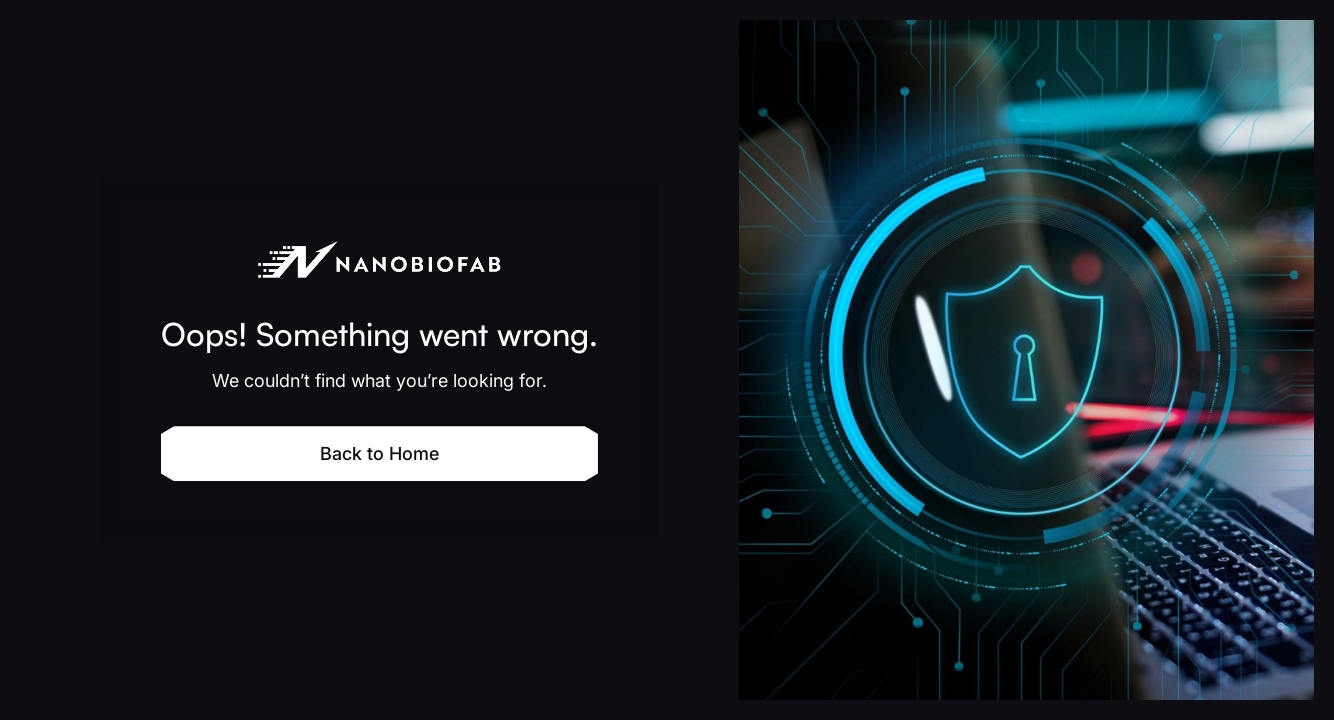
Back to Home (379, 453)
